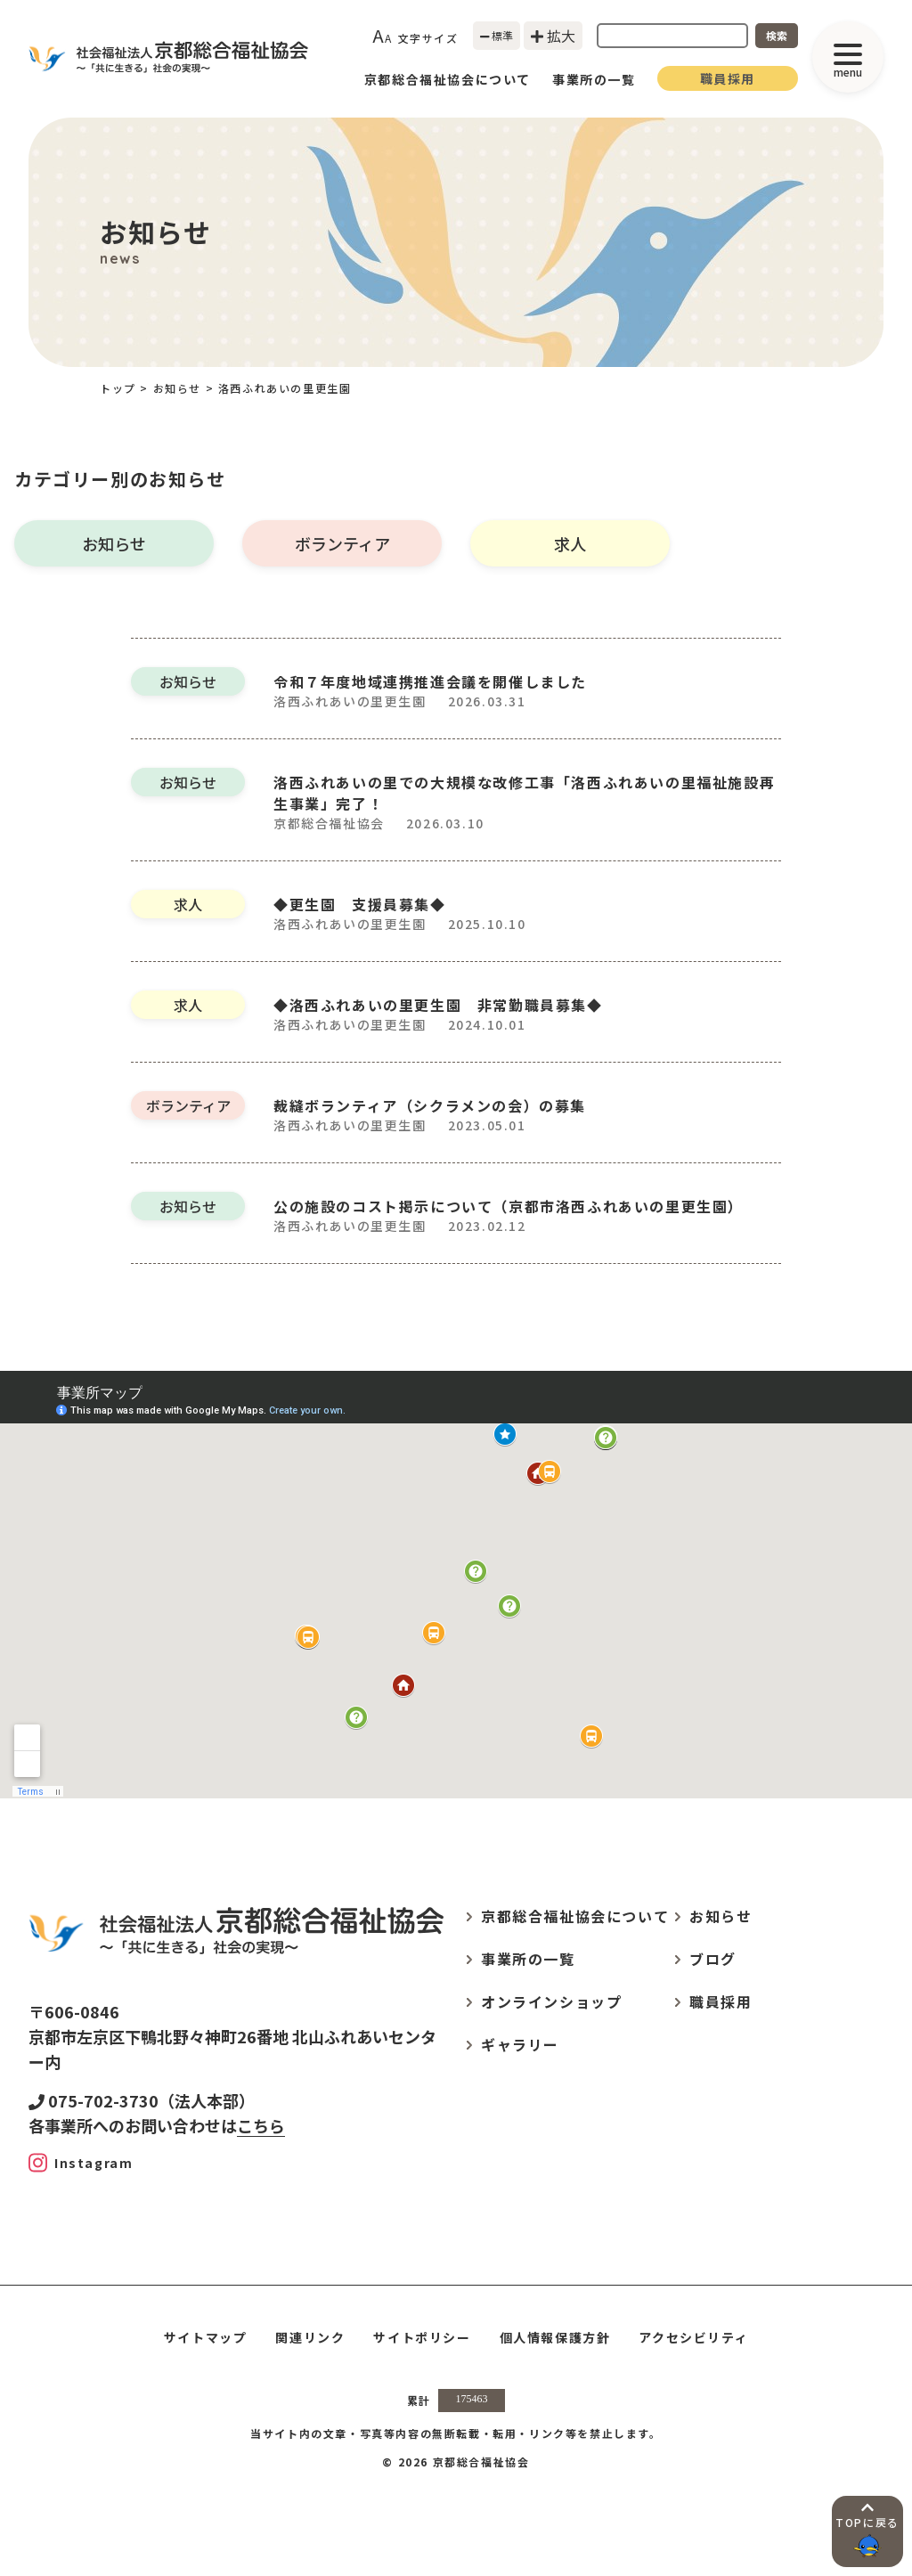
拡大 (553, 35)
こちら (261, 2125)
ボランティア (342, 543)
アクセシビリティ (693, 2337)
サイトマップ (206, 2337)
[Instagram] (80, 2162)
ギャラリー (520, 2044)
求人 (570, 543)
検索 (776, 35)
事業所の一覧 (594, 79)
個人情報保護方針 (555, 2337)
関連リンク (310, 2337)
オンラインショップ (551, 2001)
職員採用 (727, 78)
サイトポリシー (421, 2337)
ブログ (713, 1958)
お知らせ (114, 543)
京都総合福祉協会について (447, 79)
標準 (497, 35)
